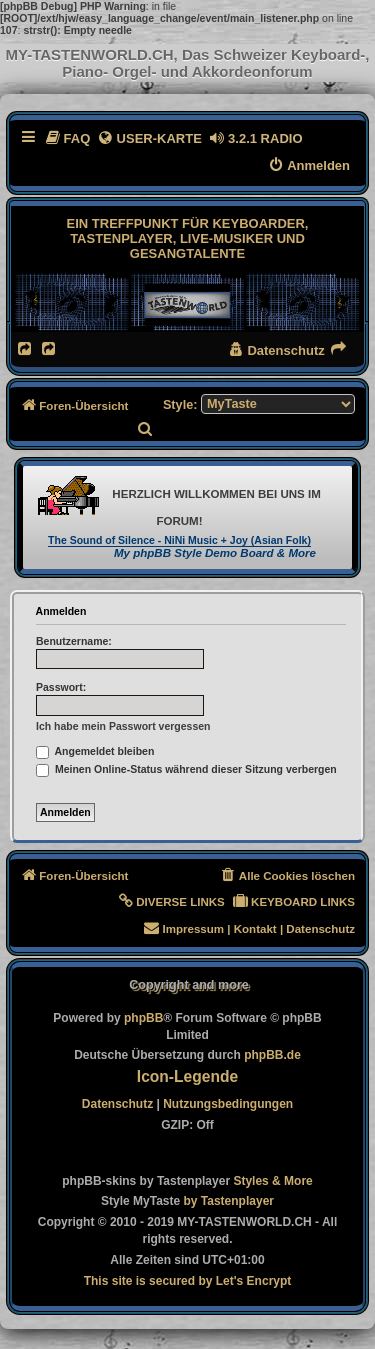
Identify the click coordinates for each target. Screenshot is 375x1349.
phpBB (143, 1018)
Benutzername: (74, 641)
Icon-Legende (187, 1076)
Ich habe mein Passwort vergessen (123, 726)
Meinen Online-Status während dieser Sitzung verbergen (186, 769)
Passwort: (61, 687)
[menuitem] (67, 138)
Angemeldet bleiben (95, 751)
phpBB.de (272, 1055)
